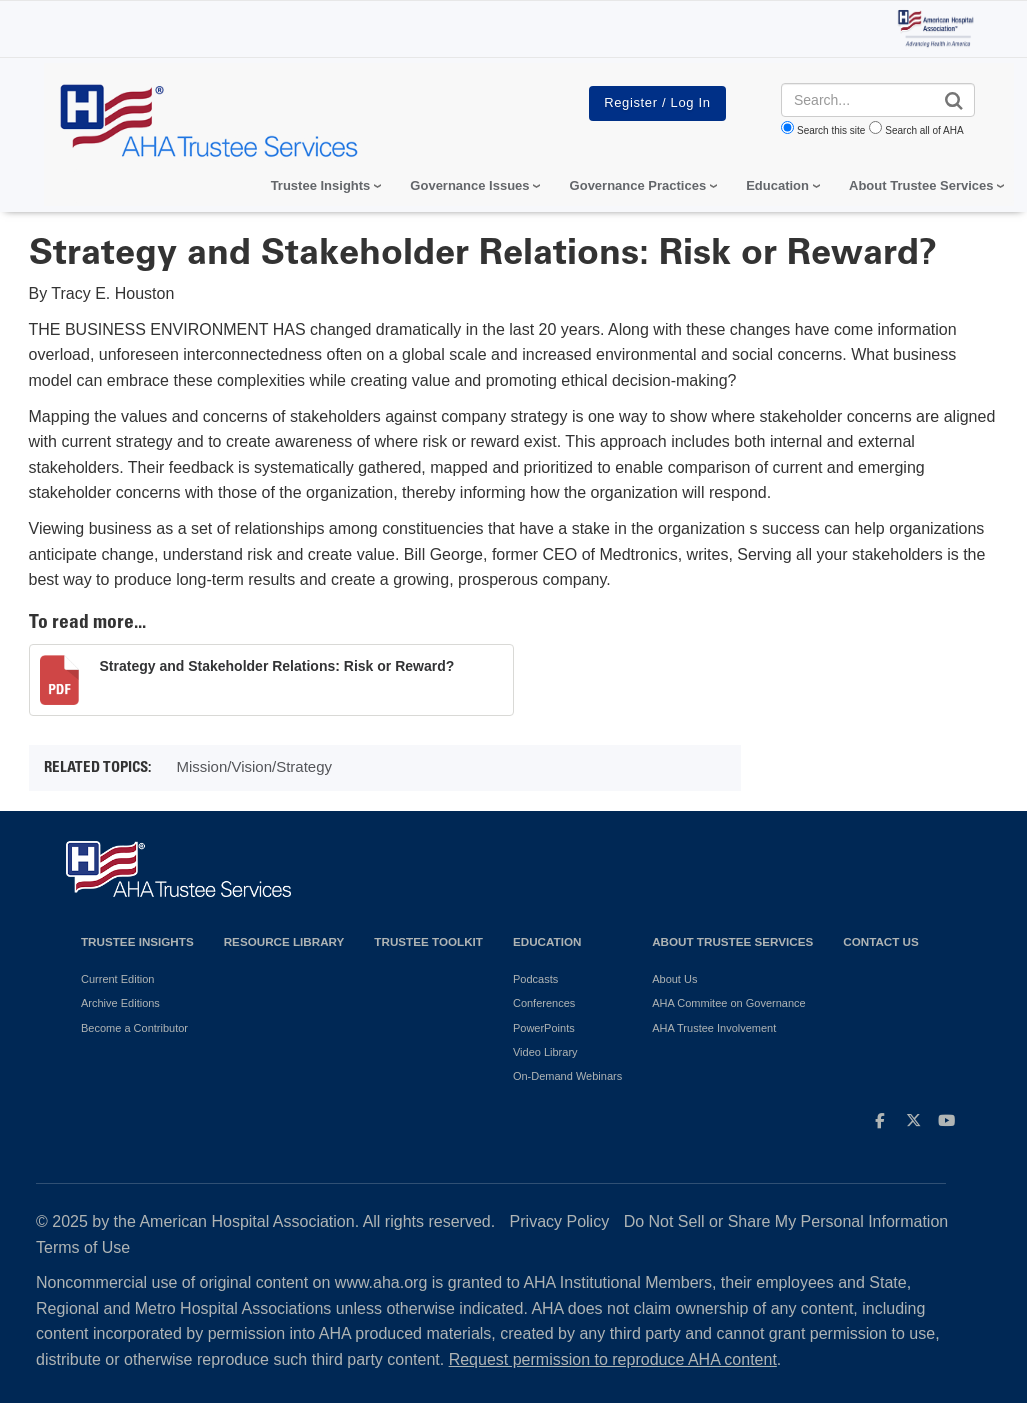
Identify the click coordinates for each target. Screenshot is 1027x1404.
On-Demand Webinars (567, 1076)
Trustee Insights (137, 941)
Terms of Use (83, 1247)
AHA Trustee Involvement (714, 1028)
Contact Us (881, 941)
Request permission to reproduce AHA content (613, 1359)
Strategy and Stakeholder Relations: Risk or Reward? (277, 666)
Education (547, 941)
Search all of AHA (924, 130)
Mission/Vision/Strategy (254, 766)
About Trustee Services (921, 185)
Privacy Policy (560, 1221)
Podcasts (535, 979)
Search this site (831, 130)
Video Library (545, 1052)
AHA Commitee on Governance (728, 1003)
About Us (674, 979)
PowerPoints (544, 1028)
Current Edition (117, 979)
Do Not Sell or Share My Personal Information (786, 1221)
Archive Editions (120, 1003)
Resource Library (284, 941)
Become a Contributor (134, 1028)
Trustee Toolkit (428, 941)
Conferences (544, 1003)
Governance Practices (638, 185)
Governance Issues (469, 185)
